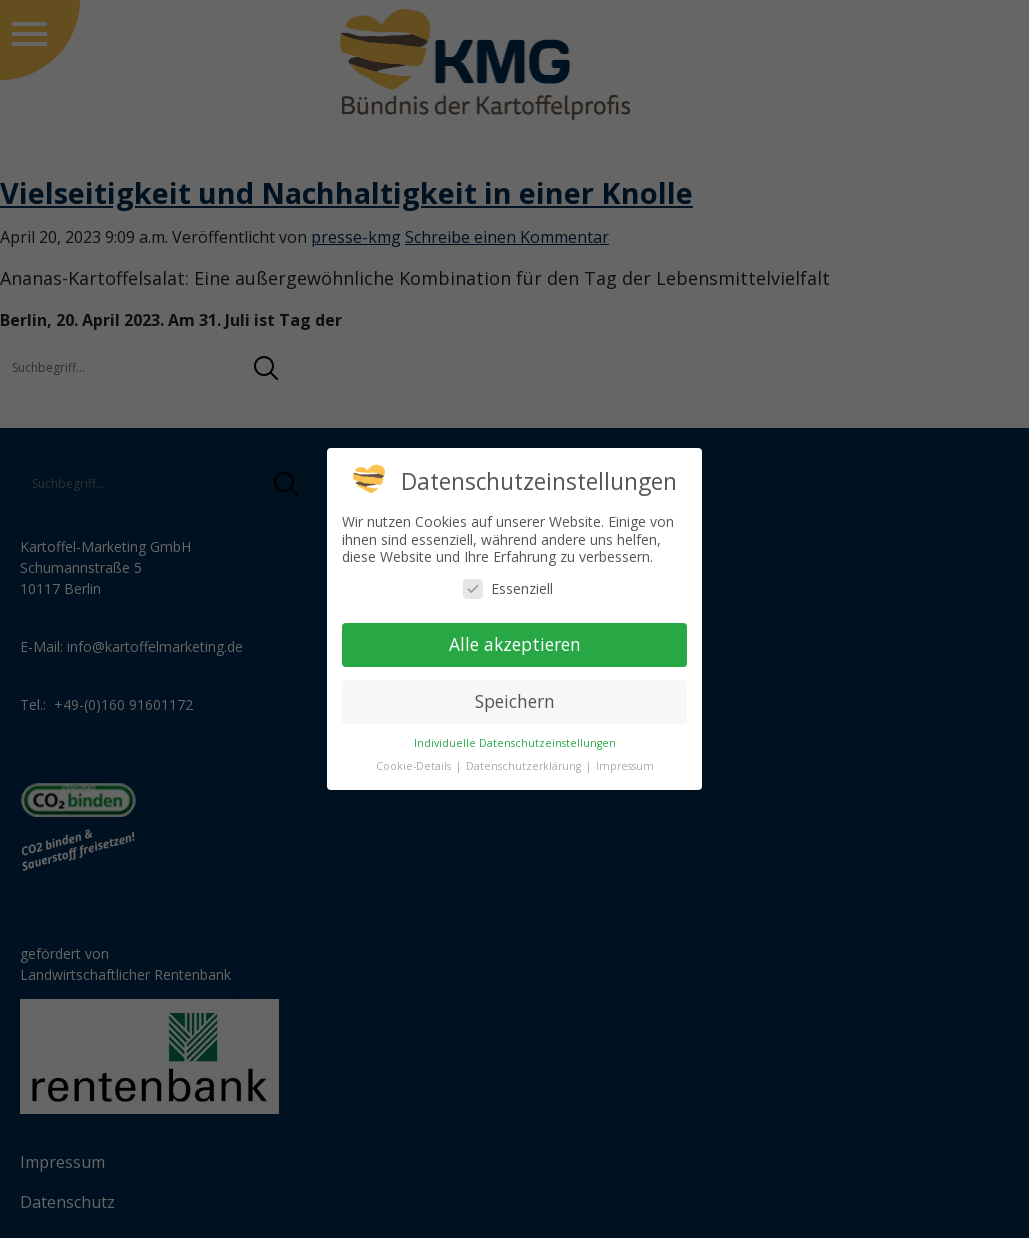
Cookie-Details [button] (415, 766)
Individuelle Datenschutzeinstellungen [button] (515, 743)
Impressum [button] (625, 766)
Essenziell (508, 588)
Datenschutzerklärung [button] (525, 766)
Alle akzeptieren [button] (515, 644)
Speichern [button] (515, 701)
